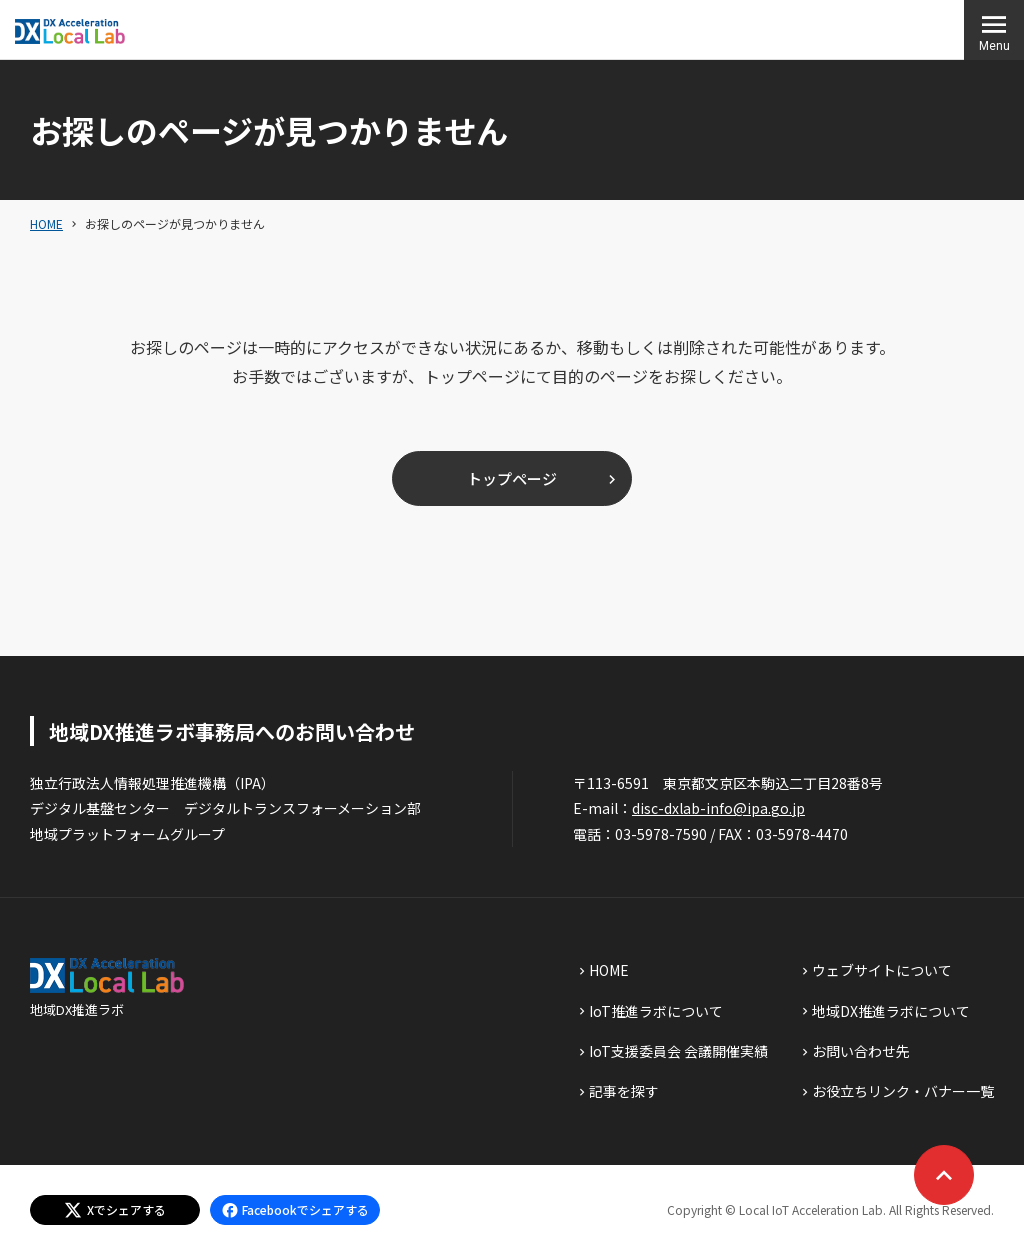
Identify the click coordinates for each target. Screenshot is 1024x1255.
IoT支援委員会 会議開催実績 (678, 1051)
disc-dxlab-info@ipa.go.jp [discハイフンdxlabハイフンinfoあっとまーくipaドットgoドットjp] (718, 808)
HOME (46, 223)
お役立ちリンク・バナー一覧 (903, 1091)
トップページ (512, 478)
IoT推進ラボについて (656, 1011)
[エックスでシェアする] (115, 1210)
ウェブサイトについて (882, 970)
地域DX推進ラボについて (891, 1011)
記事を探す (624, 1091)
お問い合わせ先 (861, 1051)
